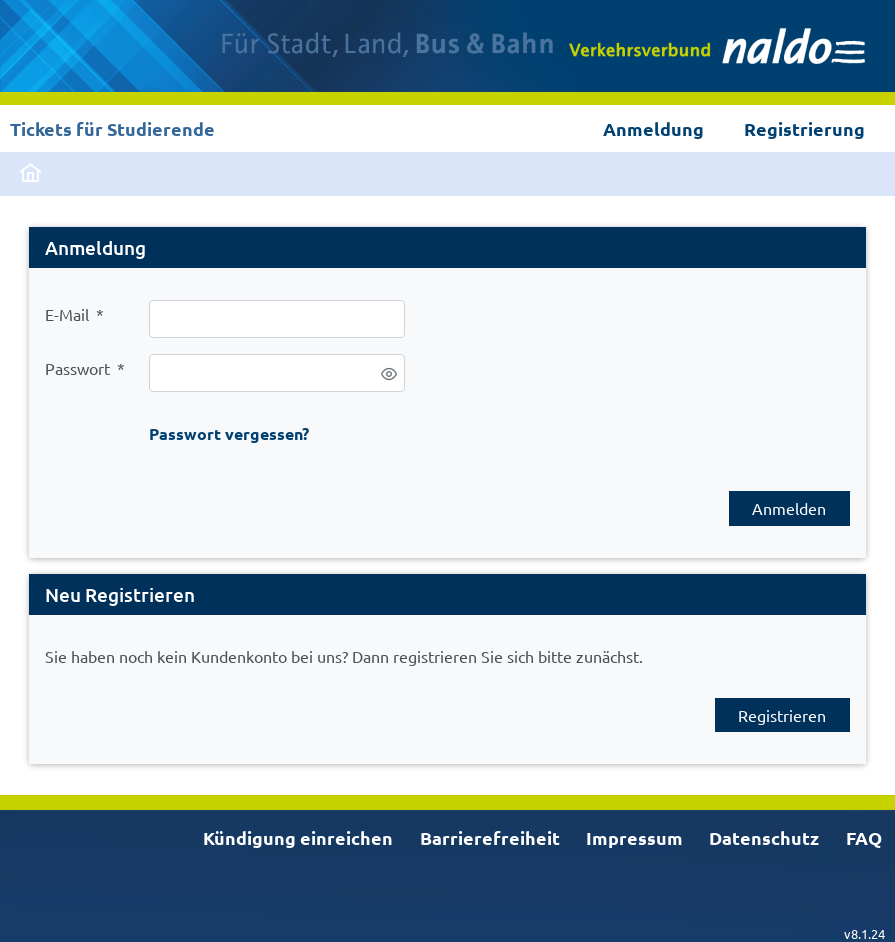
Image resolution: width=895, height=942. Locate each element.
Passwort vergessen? (229, 433)
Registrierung (804, 128)
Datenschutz (764, 837)
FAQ (864, 837)
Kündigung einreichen (298, 837)
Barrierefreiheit (490, 837)
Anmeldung (653, 128)
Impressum (634, 837)
